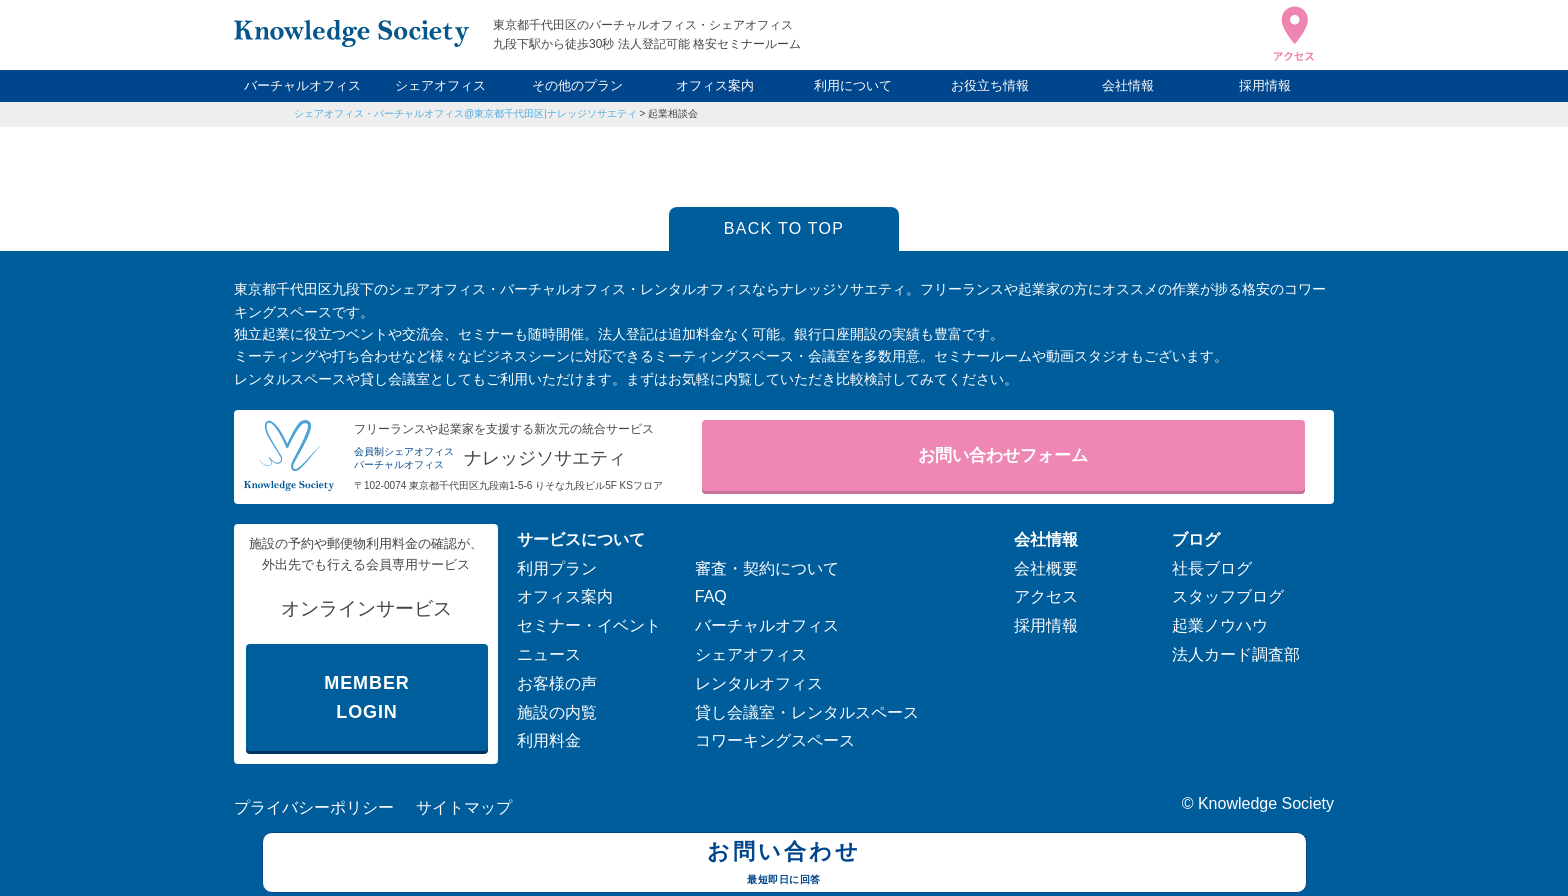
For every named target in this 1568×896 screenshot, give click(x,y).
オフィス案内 (715, 85)
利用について (853, 85)
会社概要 (1046, 568)
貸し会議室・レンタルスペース (807, 712)
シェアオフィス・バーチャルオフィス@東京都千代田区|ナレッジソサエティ (465, 113)
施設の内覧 (557, 712)
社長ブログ (1212, 568)
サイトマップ (464, 807)
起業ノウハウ (1220, 625)
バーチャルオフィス (302, 85)
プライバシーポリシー (314, 807)
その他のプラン (577, 85)
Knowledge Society (1266, 803)
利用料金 (549, 740)
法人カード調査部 (1236, 654)
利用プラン (557, 568)
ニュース (549, 654)
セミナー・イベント (589, 625)
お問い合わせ (784, 865)
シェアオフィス (440, 85)
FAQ (711, 596)
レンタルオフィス (759, 683)
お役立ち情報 (990, 85)
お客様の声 (557, 683)
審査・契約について (767, 568)
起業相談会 (673, 113)
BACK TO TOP (784, 228)
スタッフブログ (1228, 596)
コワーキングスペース (775, 740)
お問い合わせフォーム (1003, 455)
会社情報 (1128, 85)
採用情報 (1265, 85)
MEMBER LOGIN (366, 697)
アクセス (1046, 596)
